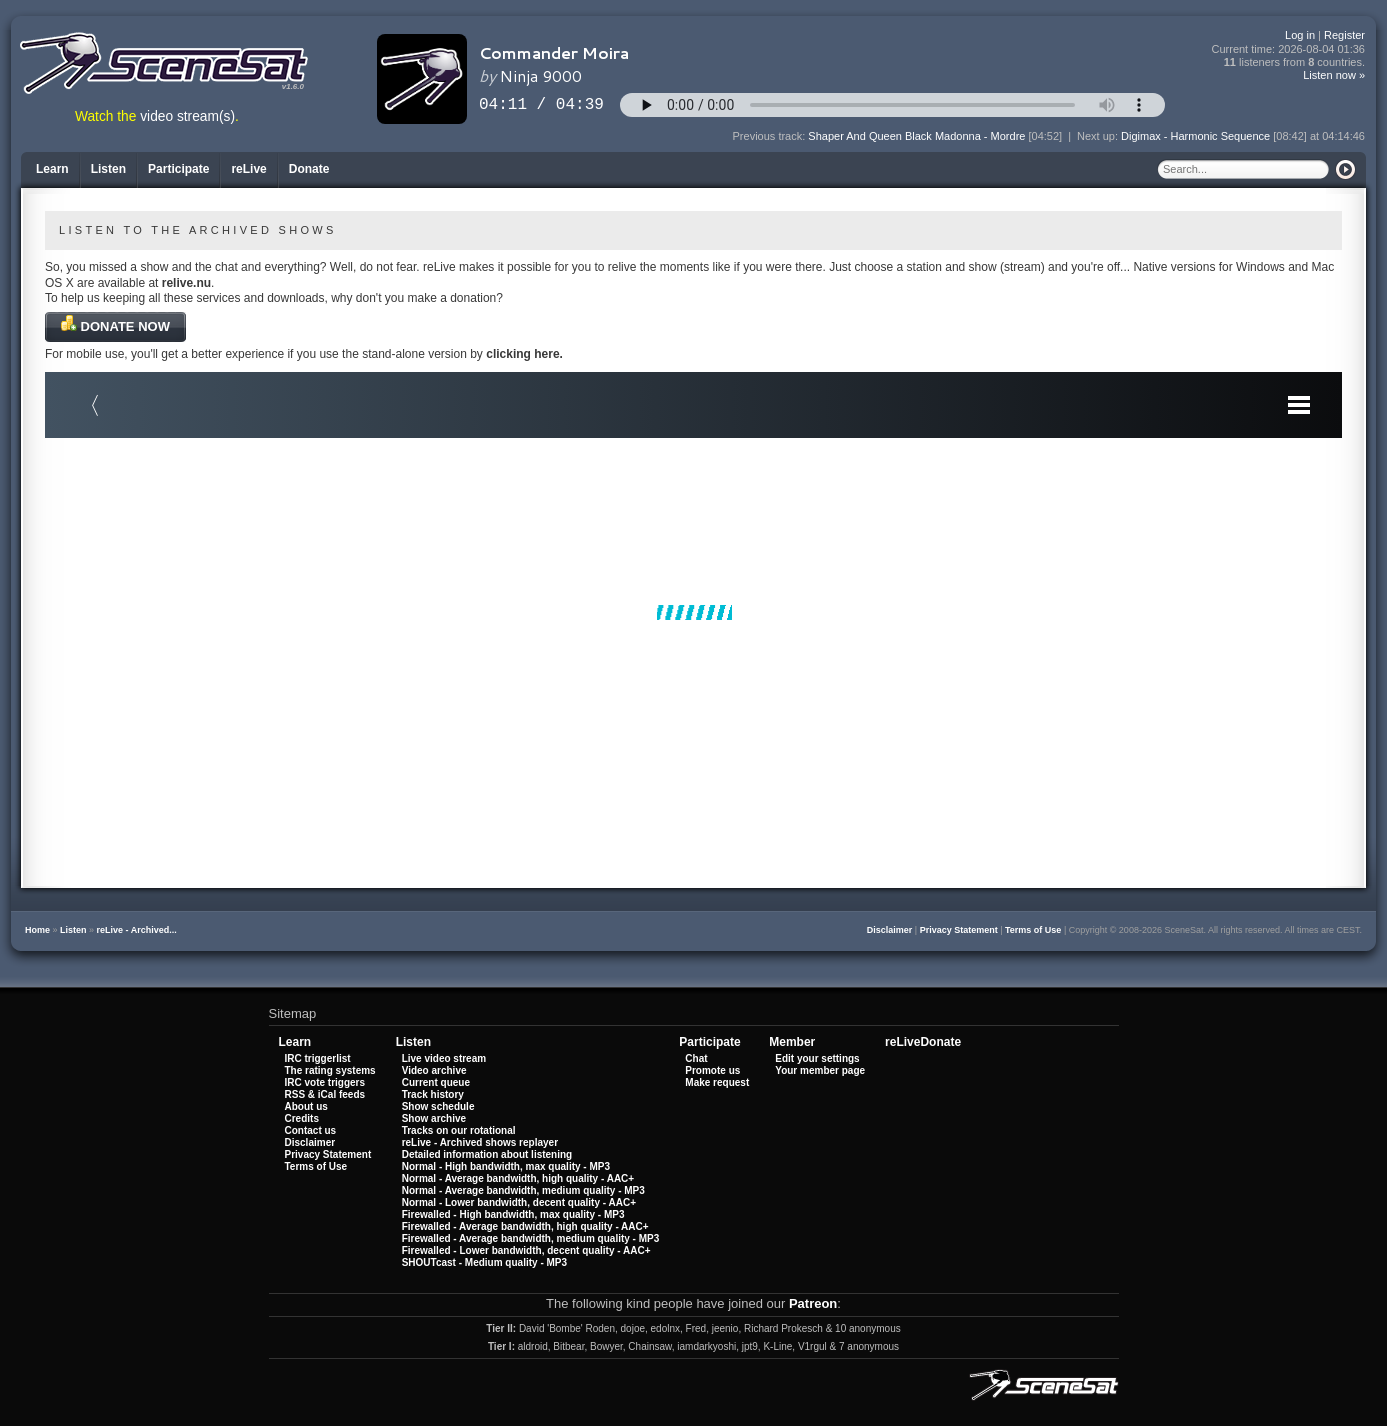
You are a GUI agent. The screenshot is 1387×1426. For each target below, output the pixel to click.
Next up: (1099, 136)
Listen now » (1334, 75)
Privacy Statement (959, 930)
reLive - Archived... (137, 930)
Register (1344, 35)
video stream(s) (187, 116)
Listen (73, 930)
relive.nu (186, 283)
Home (37, 930)
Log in (1300, 35)
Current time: (1289, 49)
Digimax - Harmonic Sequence (1195, 136)
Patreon (813, 1303)
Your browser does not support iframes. (693, 612)
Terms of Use (1033, 930)
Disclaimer (890, 930)
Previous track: (771, 136)
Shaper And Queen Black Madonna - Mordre (916, 136)
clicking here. (524, 354)
